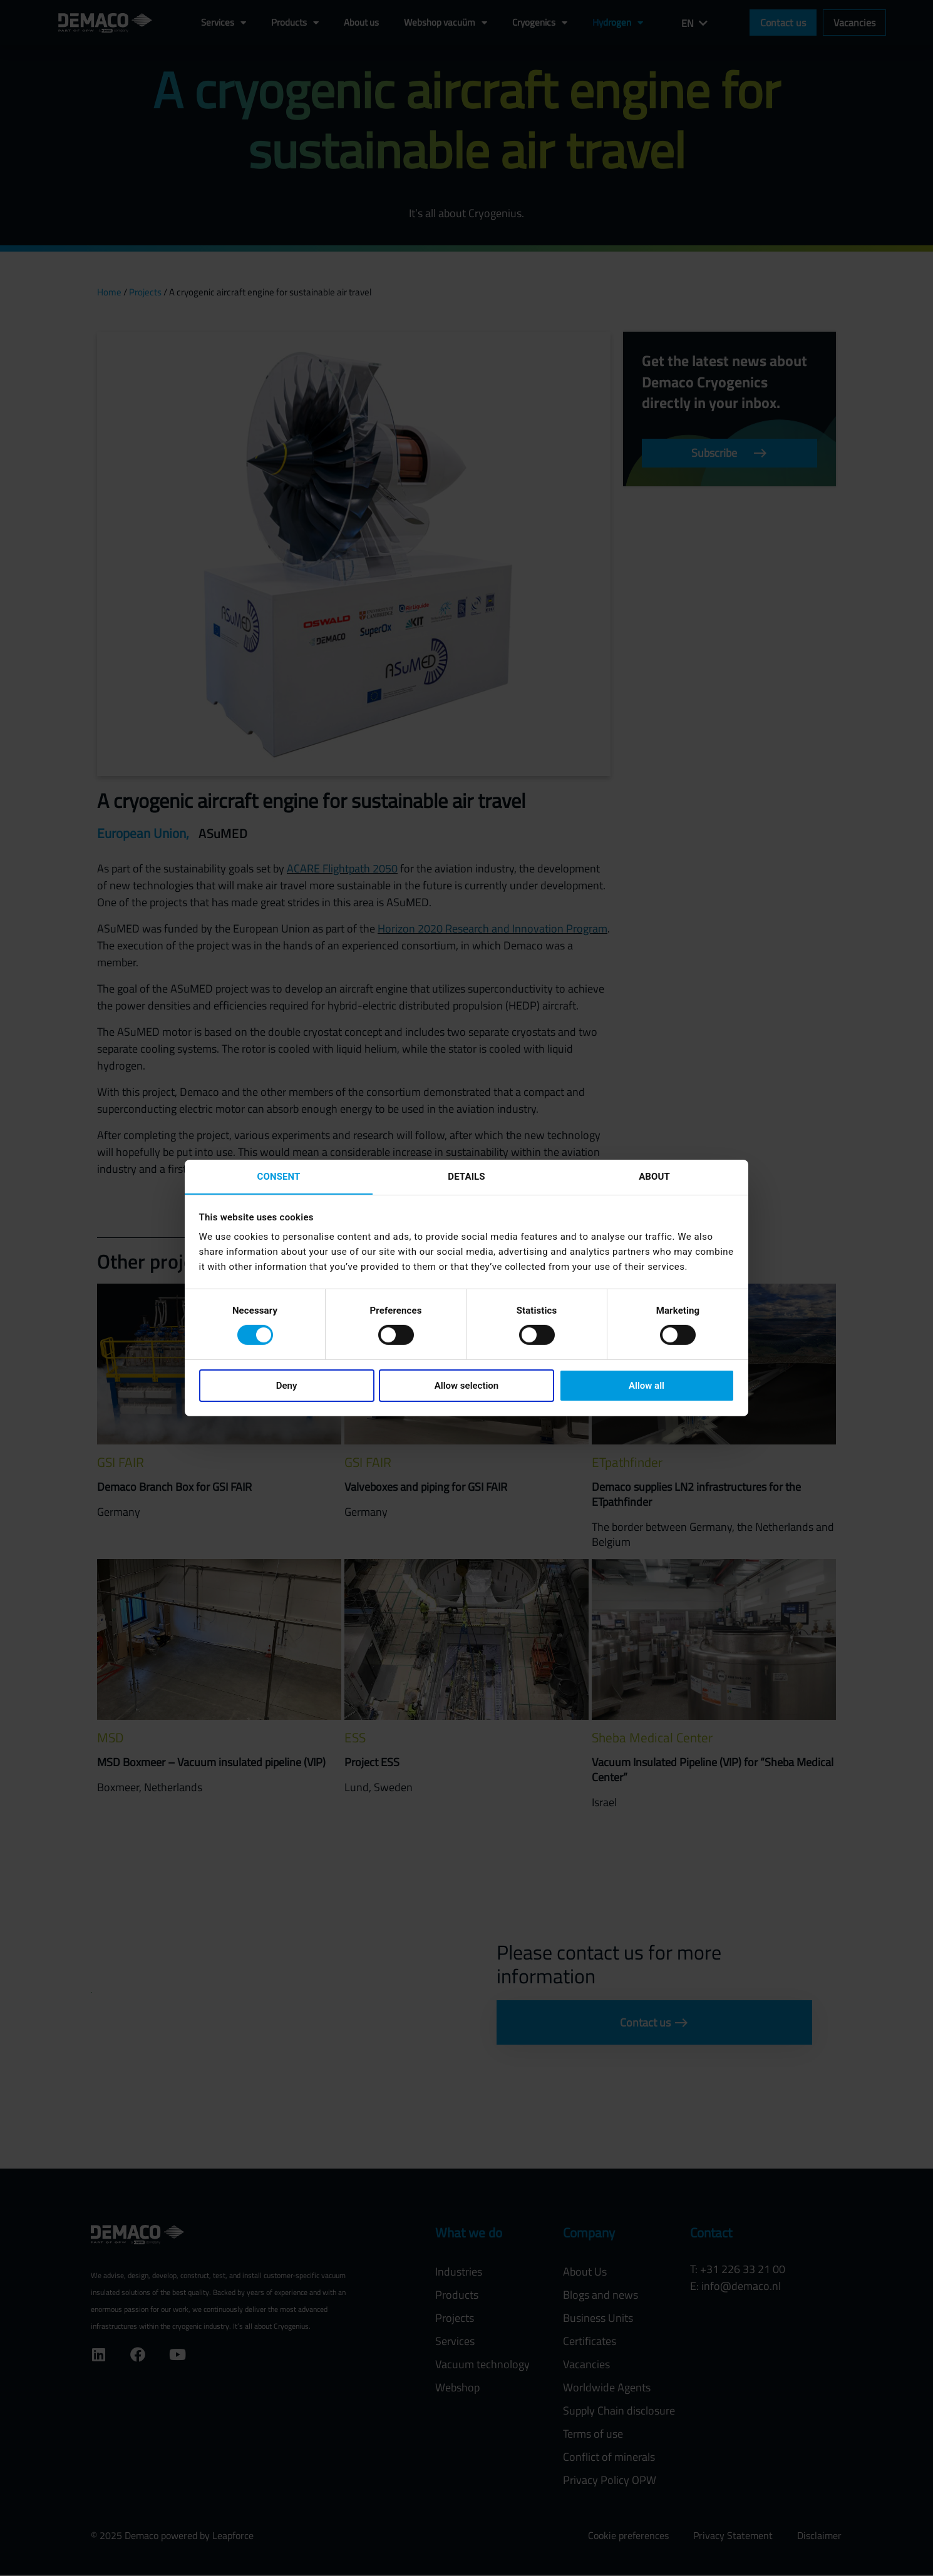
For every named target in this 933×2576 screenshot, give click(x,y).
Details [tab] (466, 1176)
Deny (286, 1385)
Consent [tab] (279, 1176)
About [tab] (654, 1176)
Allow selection (466, 1385)
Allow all (646, 1385)
